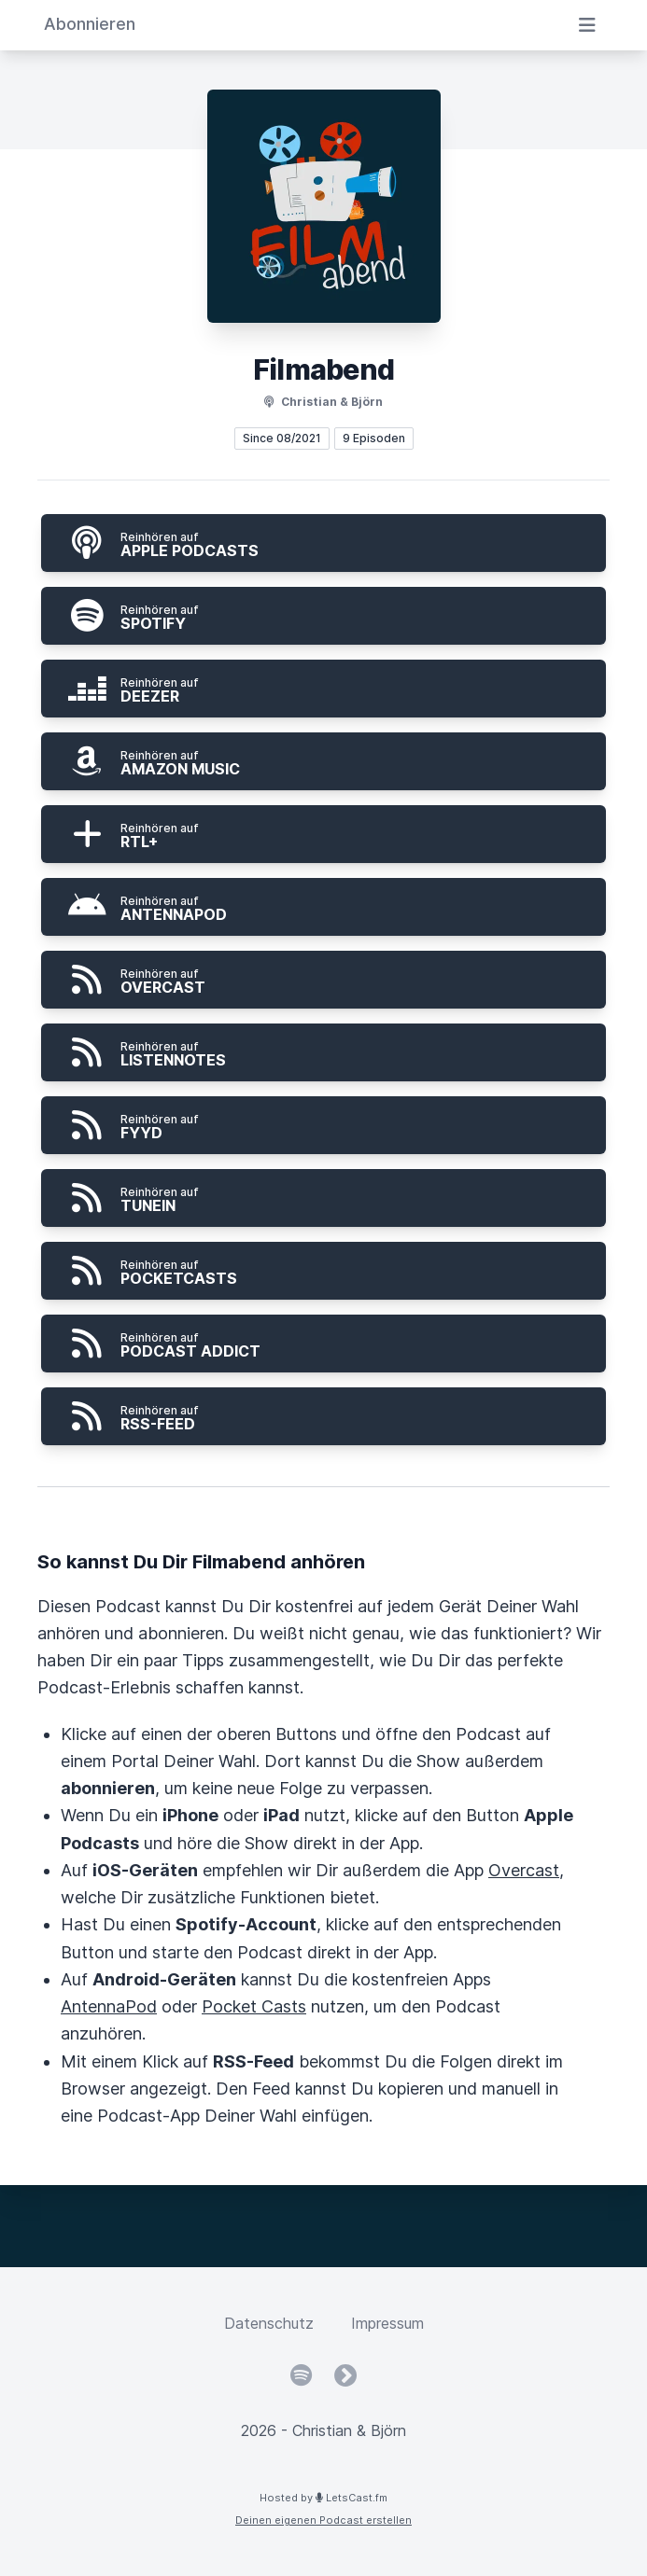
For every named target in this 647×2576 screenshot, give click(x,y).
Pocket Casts (254, 2006)
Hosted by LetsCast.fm (323, 2497)
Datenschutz (269, 2323)
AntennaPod (109, 2006)
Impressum (387, 2323)
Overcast (523, 1870)
